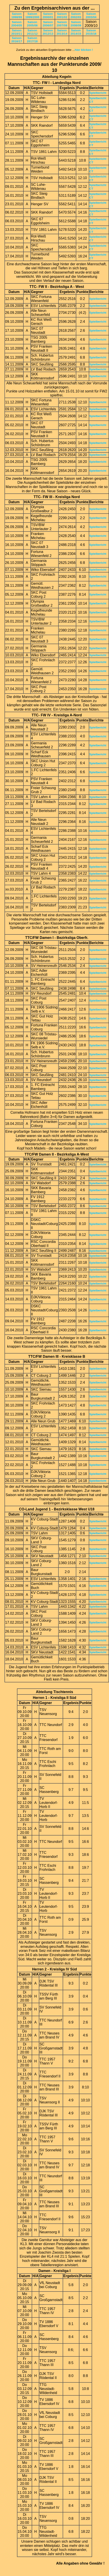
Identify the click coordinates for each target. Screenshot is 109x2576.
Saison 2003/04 (91, 15)
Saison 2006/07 (48, 23)
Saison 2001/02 (62, 15)
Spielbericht (97, 92)
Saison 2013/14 (62, 32)
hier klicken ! (84, 49)
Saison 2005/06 (32, 23)
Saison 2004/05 (16, 23)
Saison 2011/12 (32, 32)
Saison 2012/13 (48, 32)
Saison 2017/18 (32, 39)
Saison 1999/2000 (32, 15)
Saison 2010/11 (16, 32)
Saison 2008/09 (75, 23)
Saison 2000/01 (48, 15)
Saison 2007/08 (62, 23)
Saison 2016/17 (16, 39)
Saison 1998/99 (16, 15)
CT (91, 101)
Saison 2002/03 (75, 15)
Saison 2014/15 (75, 32)
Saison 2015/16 (91, 32)
